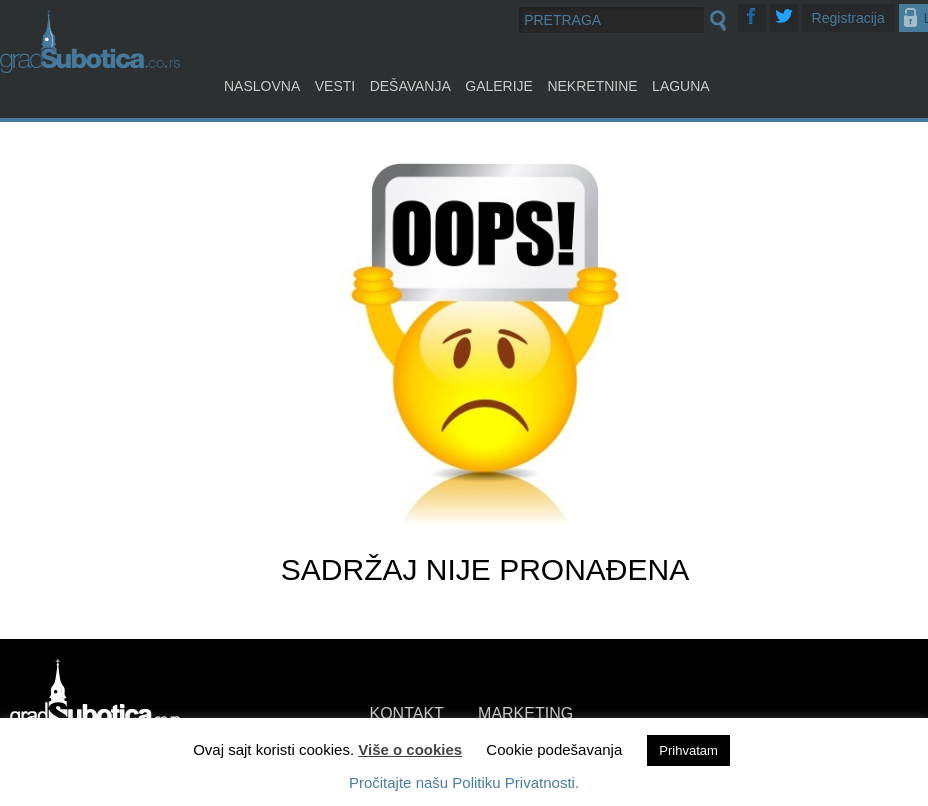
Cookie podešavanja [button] (554, 749)
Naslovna (262, 86)
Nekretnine (592, 86)
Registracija (848, 18)
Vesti (335, 86)
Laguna (681, 86)
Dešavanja (410, 86)
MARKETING (525, 713)
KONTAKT (407, 713)
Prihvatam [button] (688, 750)
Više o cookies (410, 749)
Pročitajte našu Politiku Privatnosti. (464, 782)
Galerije (499, 86)
